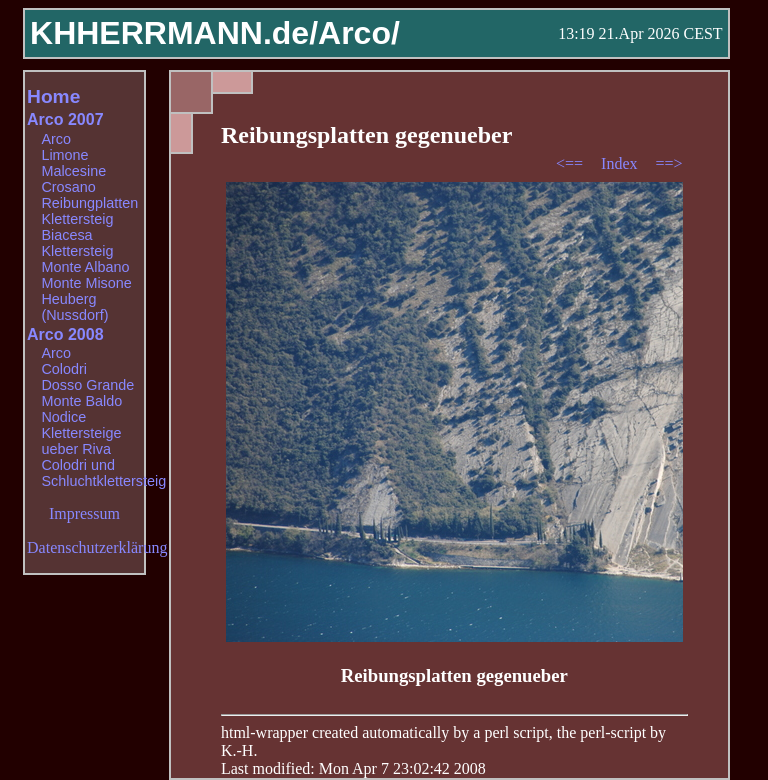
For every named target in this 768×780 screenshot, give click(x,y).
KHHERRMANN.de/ (174, 33)
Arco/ (359, 33)
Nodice (63, 417)
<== (571, 163)
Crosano (68, 187)
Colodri (64, 369)
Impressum (84, 513)
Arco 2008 (65, 334)
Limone (64, 155)
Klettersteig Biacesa (77, 227)
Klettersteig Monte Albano (85, 259)
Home (53, 96)
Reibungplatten (89, 203)
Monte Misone (86, 283)
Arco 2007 (65, 119)
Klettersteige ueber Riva (81, 441)
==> (669, 163)
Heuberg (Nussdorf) (74, 307)
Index (621, 163)
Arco (56, 139)
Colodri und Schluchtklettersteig (103, 473)
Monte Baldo (81, 401)
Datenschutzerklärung (97, 547)
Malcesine (73, 171)
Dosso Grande (87, 385)
